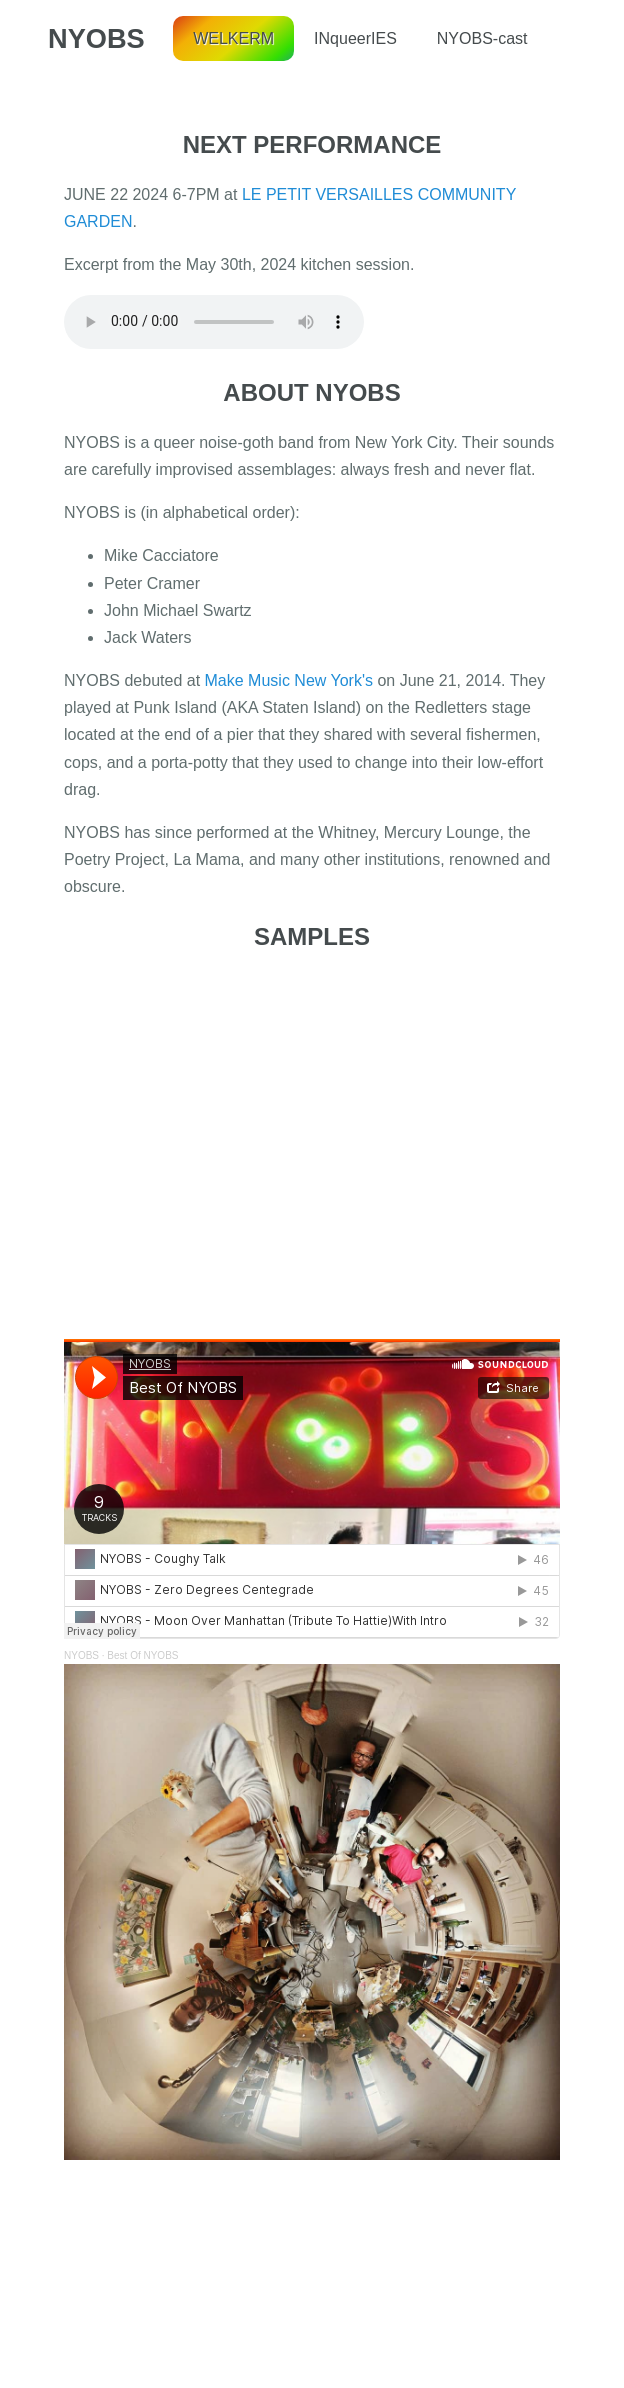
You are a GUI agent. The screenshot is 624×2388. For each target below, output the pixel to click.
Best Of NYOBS (142, 1655)
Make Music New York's (289, 680)
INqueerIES (355, 38)
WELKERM (233, 38)
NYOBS (96, 38)
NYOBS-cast (482, 38)
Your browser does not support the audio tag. (214, 322)
